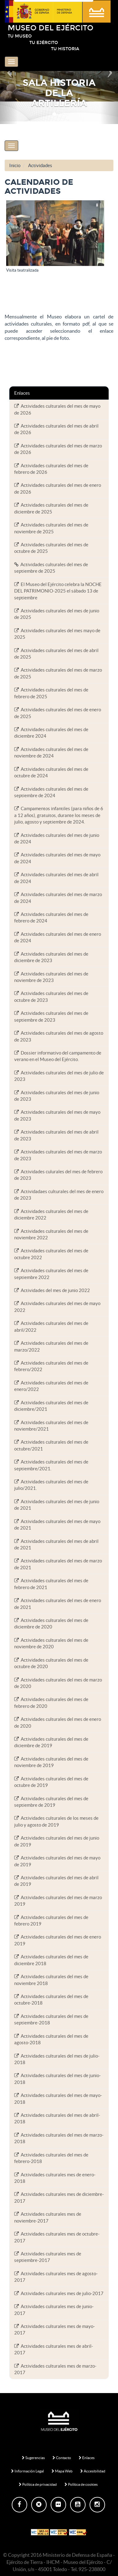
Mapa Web (62, 2471)
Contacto (62, 2458)
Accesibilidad (92, 2471)
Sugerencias (33, 2458)
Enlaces (87, 2458)
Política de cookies (81, 2484)
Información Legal (27, 2471)
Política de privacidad (38, 2484)
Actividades (40, 165)
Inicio (14, 165)
